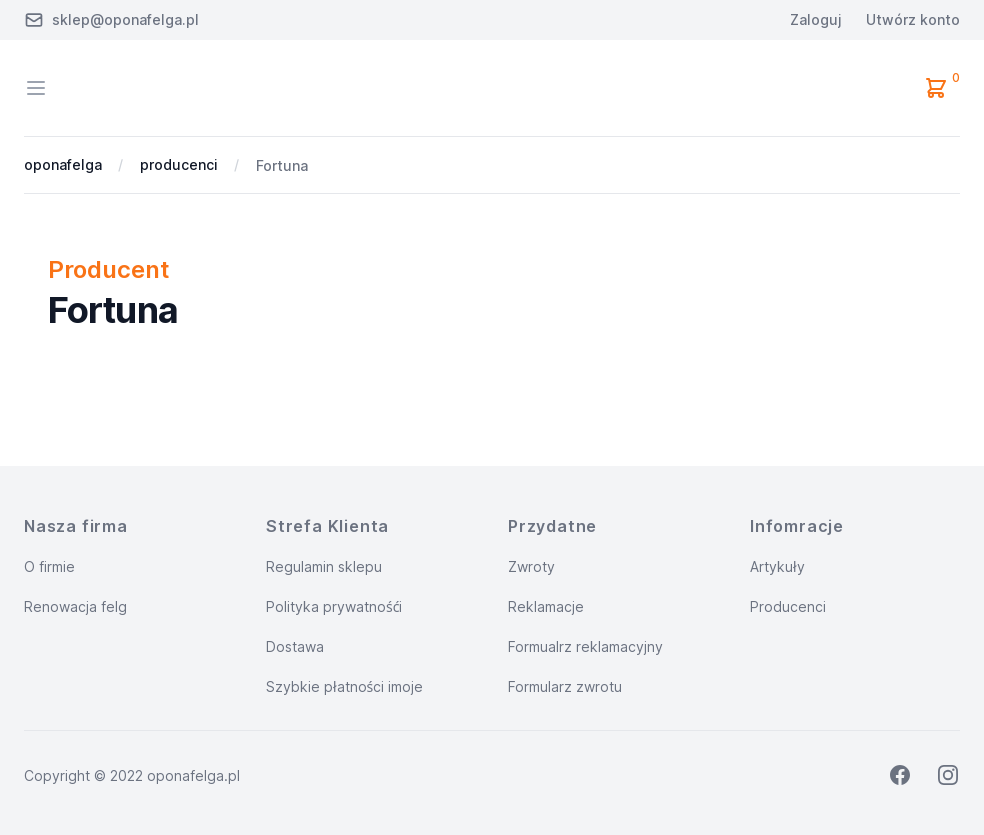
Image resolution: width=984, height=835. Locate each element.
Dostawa (295, 646)
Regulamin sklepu (324, 566)
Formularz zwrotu (565, 686)
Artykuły (777, 566)
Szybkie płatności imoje (344, 686)
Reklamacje (546, 606)
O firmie (49, 566)
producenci (179, 164)
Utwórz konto (913, 19)
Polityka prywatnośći (334, 606)
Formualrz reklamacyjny (585, 646)
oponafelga (63, 164)
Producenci (788, 606)
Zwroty (531, 566)
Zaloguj (816, 19)
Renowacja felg (75, 606)
